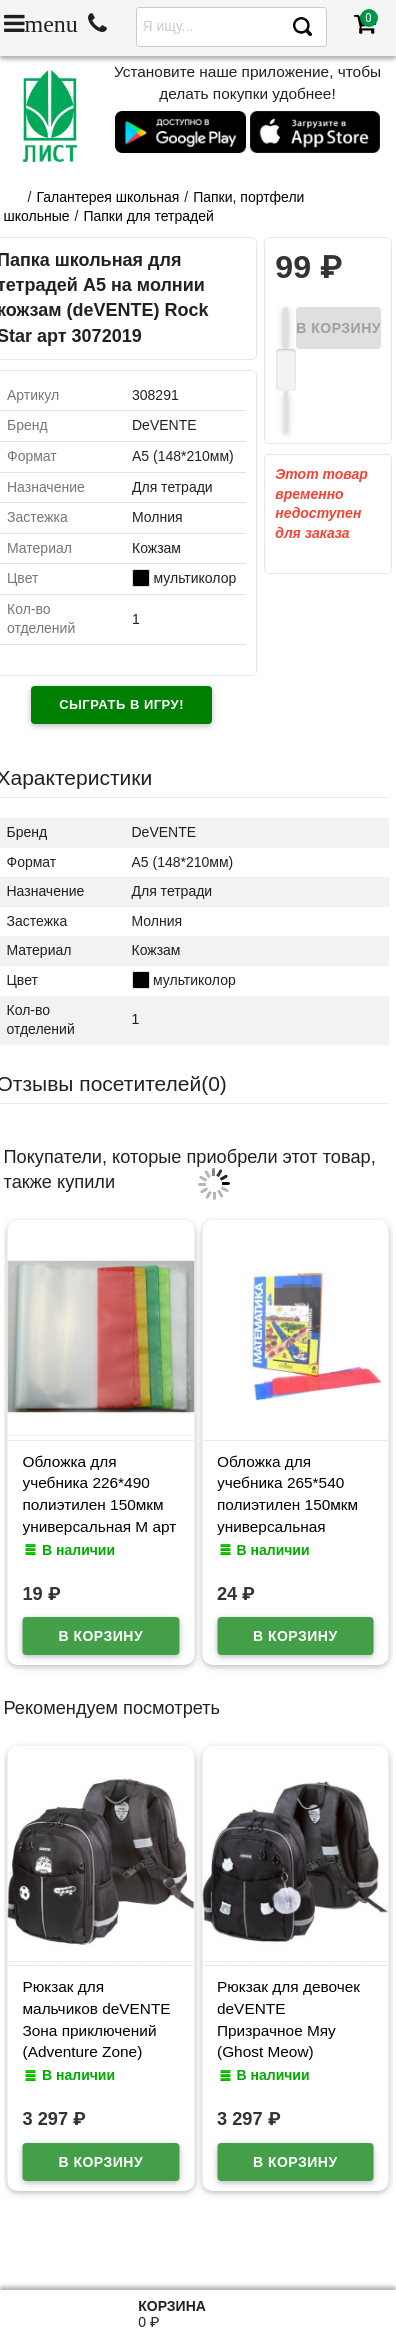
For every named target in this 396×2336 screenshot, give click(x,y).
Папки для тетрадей (148, 216)
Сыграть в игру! (121, 704)
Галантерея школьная (107, 197)
